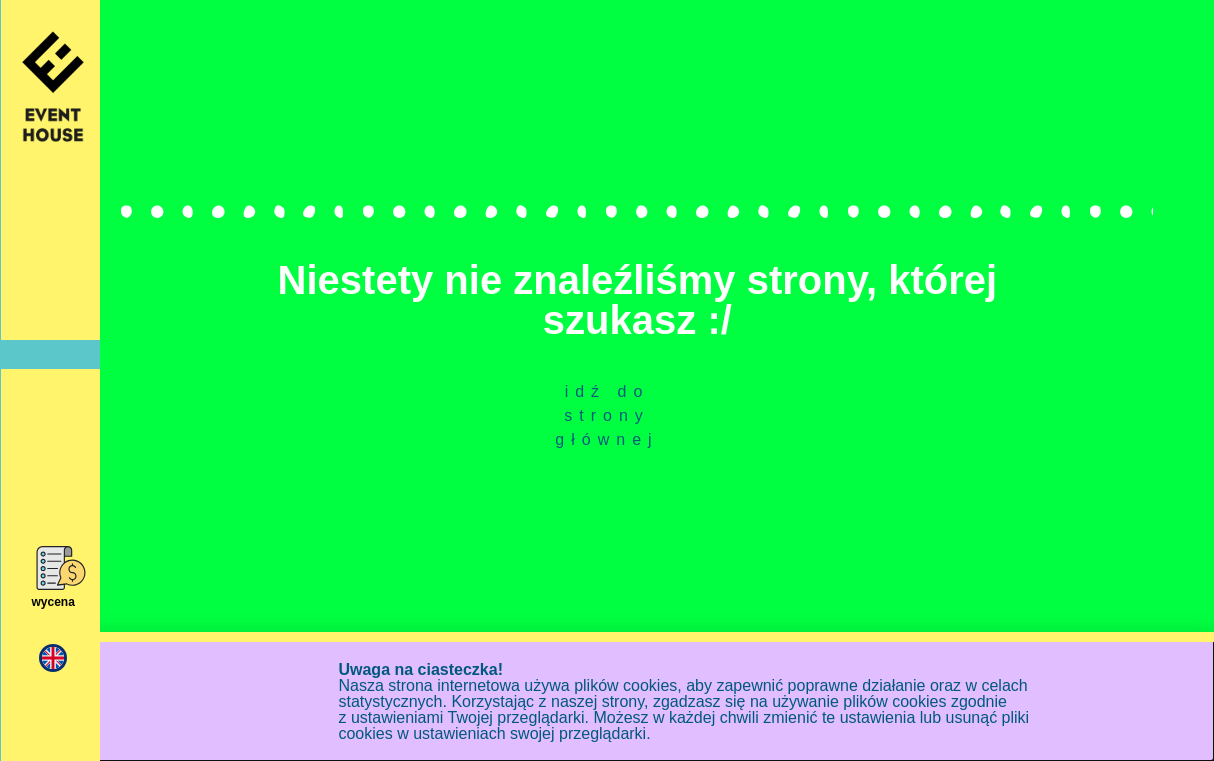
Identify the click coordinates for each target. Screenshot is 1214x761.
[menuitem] (53, 658)
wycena (52, 602)
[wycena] (53, 568)
